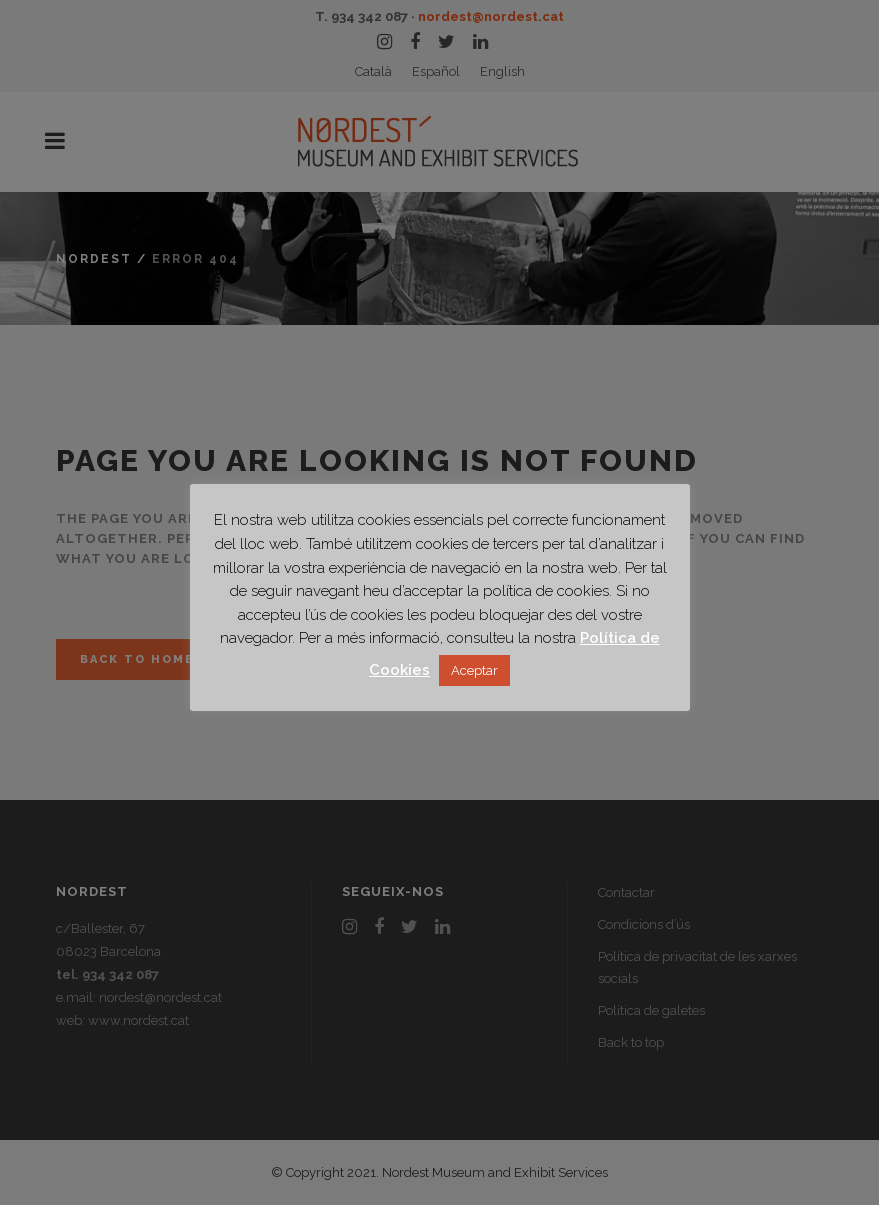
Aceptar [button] (474, 670)
